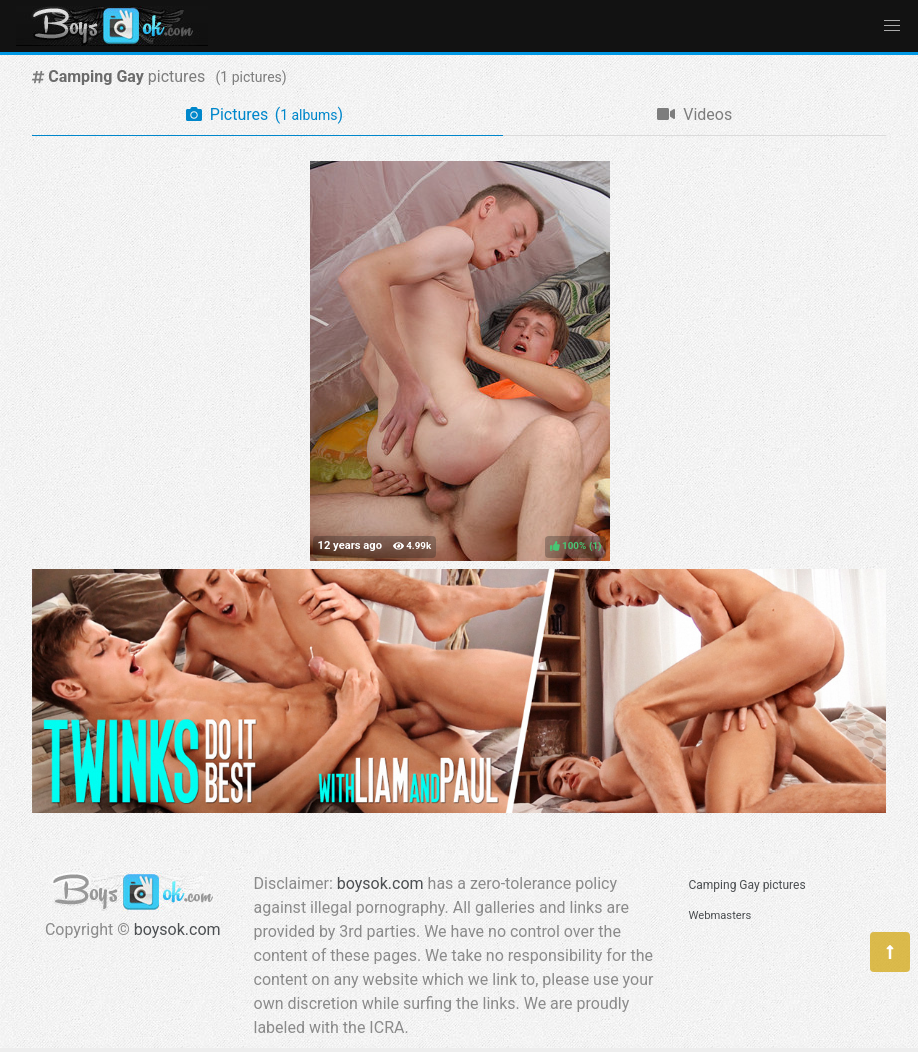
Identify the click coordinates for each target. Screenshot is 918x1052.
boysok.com (177, 929)
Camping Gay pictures (747, 885)
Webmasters (720, 915)
